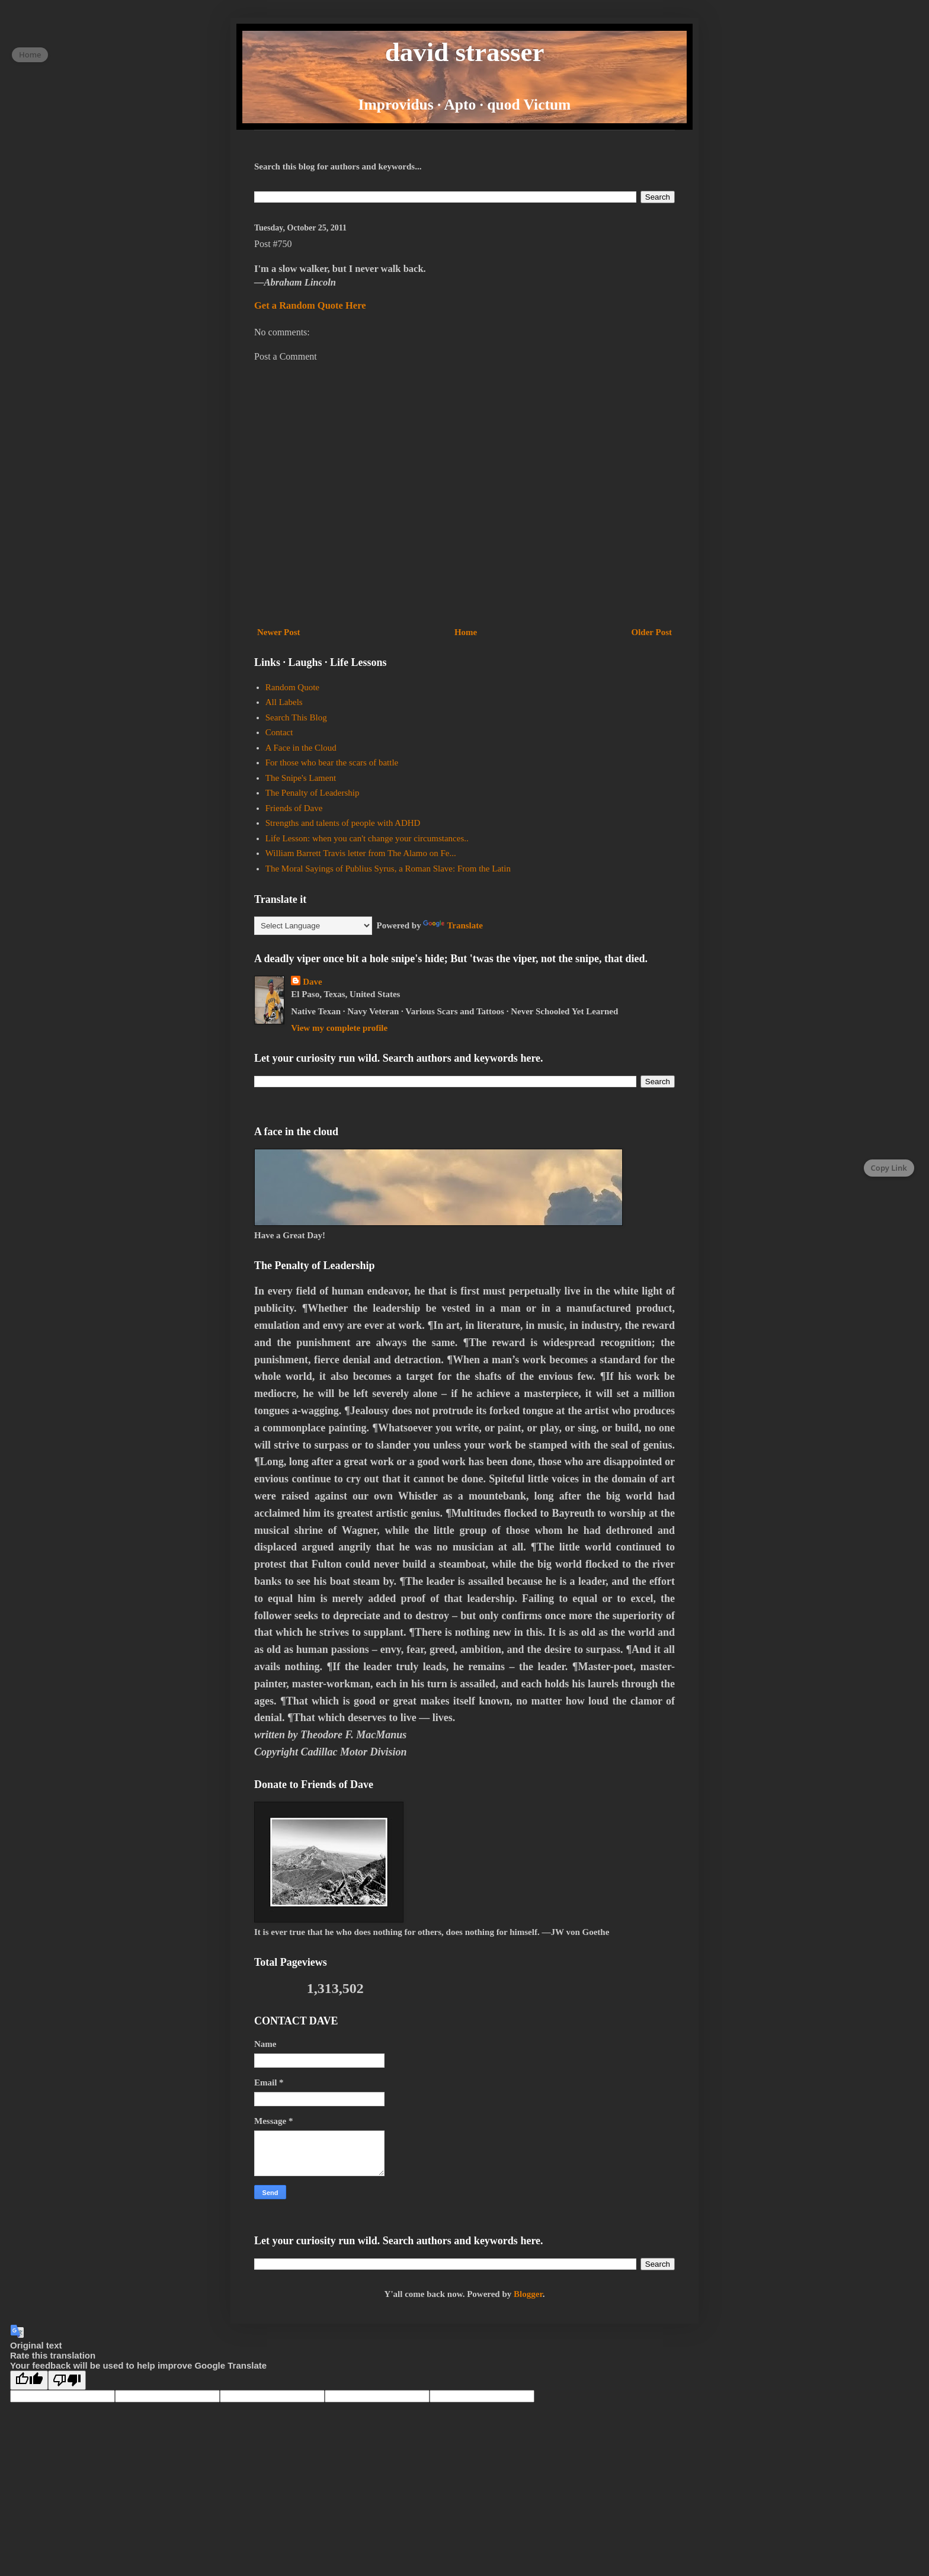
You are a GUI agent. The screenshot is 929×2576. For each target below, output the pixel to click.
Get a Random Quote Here (310, 305)
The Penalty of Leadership (312, 792)
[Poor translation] (67, 2380)
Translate (453, 925)
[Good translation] (29, 2380)
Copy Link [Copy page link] (889, 1167)
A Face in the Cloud (301, 747)
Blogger (528, 2294)
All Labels (284, 702)
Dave (312, 981)
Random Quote (292, 687)
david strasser (464, 52)
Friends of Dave (294, 808)
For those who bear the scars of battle (332, 762)
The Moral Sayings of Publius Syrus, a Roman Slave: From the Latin (388, 868)
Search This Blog (296, 717)
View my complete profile (339, 1028)
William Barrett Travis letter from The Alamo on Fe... (360, 853)
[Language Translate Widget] (313, 926)
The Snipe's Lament (300, 778)
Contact (279, 732)
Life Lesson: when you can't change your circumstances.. (367, 838)
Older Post (652, 632)
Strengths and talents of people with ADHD (343, 823)
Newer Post (278, 632)
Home (465, 632)
